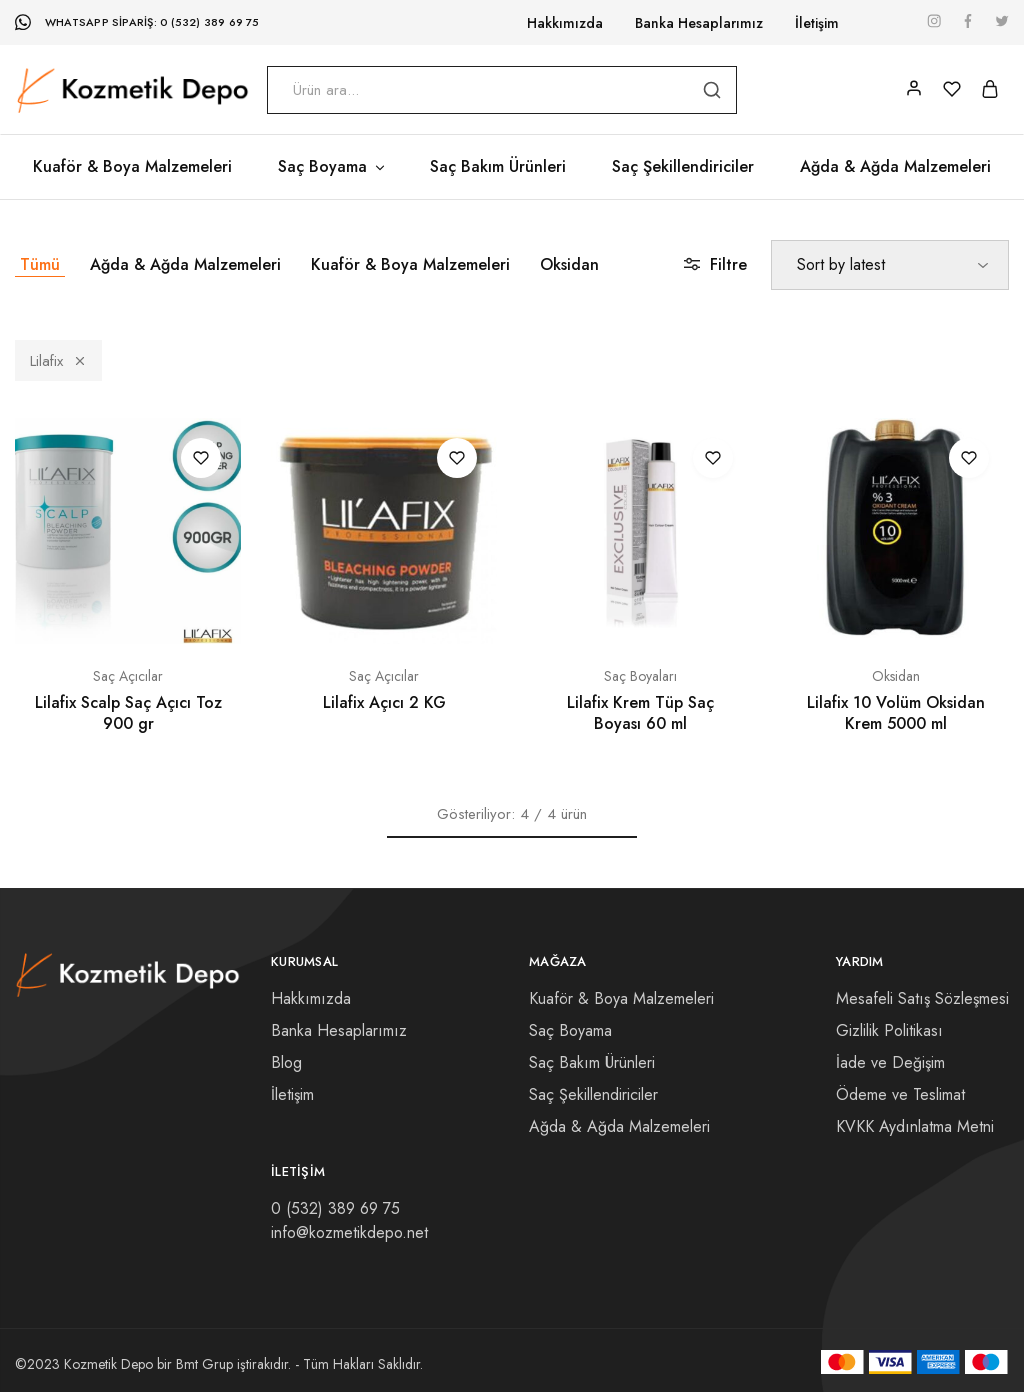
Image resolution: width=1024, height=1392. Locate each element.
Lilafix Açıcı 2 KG (384, 702)
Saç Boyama (570, 1030)
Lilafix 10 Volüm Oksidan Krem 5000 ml (896, 713)
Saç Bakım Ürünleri (498, 167)
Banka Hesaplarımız (699, 23)
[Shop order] (890, 265)
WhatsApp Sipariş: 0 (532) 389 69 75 (152, 22)
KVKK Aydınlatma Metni (915, 1126)
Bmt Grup (204, 1364)
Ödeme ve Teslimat (900, 1094)
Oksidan (569, 264)
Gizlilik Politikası (889, 1030)
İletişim (817, 23)
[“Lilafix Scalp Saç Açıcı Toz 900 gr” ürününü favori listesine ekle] (201, 458)
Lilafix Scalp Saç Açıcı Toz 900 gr (128, 713)
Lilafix (58, 361)
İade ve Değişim (890, 1062)
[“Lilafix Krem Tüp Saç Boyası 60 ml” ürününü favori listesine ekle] (713, 458)
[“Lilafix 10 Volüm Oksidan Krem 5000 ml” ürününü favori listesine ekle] (969, 458)
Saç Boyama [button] (332, 167)
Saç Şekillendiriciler (683, 167)
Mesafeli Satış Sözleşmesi (922, 998)
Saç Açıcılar (128, 676)
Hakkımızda (565, 23)
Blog (286, 1062)
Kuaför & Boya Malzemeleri (132, 167)
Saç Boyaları (640, 676)
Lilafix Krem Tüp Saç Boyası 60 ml (640, 713)
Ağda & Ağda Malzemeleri (895, 167)
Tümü (40, 264)
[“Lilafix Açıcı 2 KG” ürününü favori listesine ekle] (457, 458)
